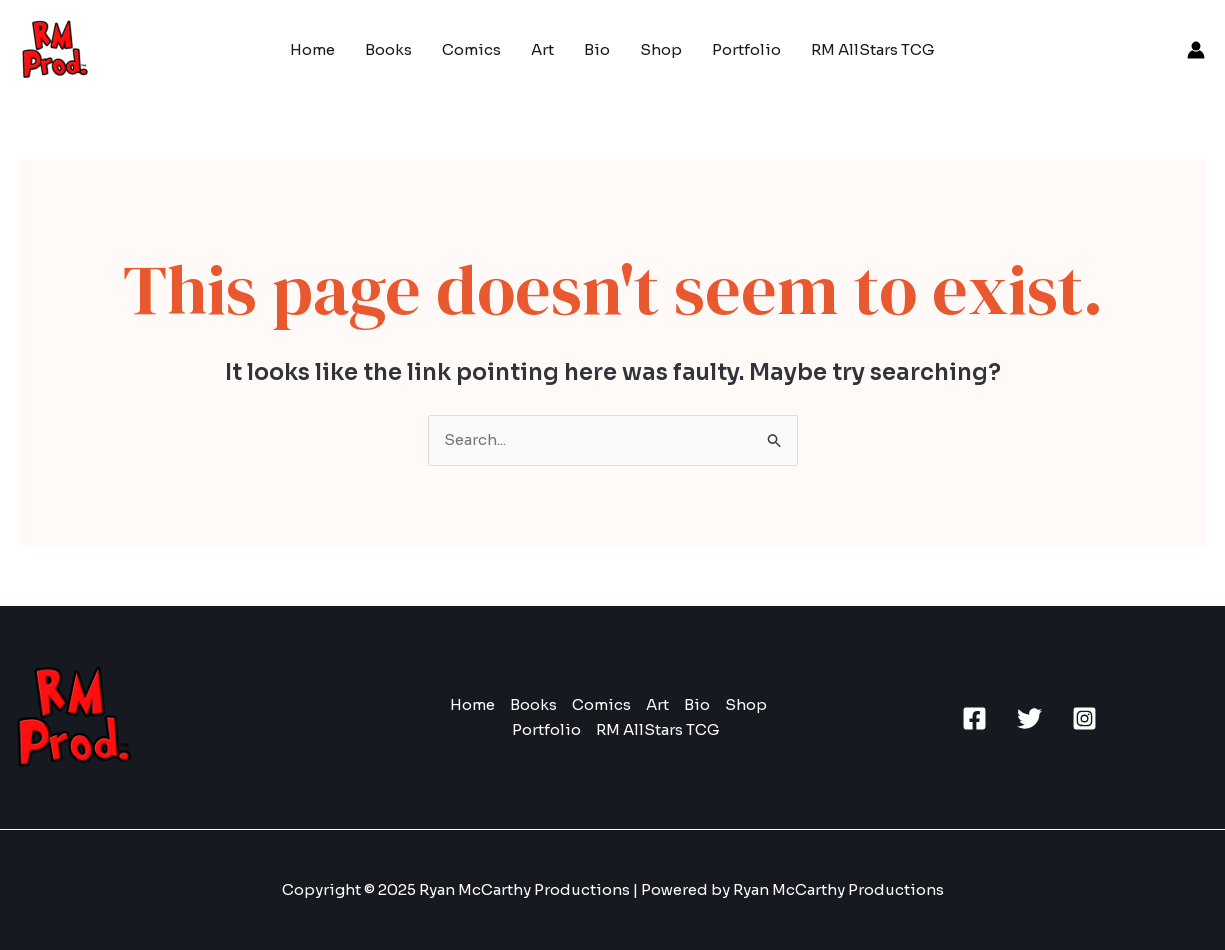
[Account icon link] (1196, 50)
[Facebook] (974, 718)
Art (542, 49)
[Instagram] (1084, 718)
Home (312, 49)
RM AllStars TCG (873, 49)
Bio (597, 49)
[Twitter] (1029, 718)
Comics (471, 49)
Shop (661, 49)
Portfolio (746, 49)
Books (388, 49)
